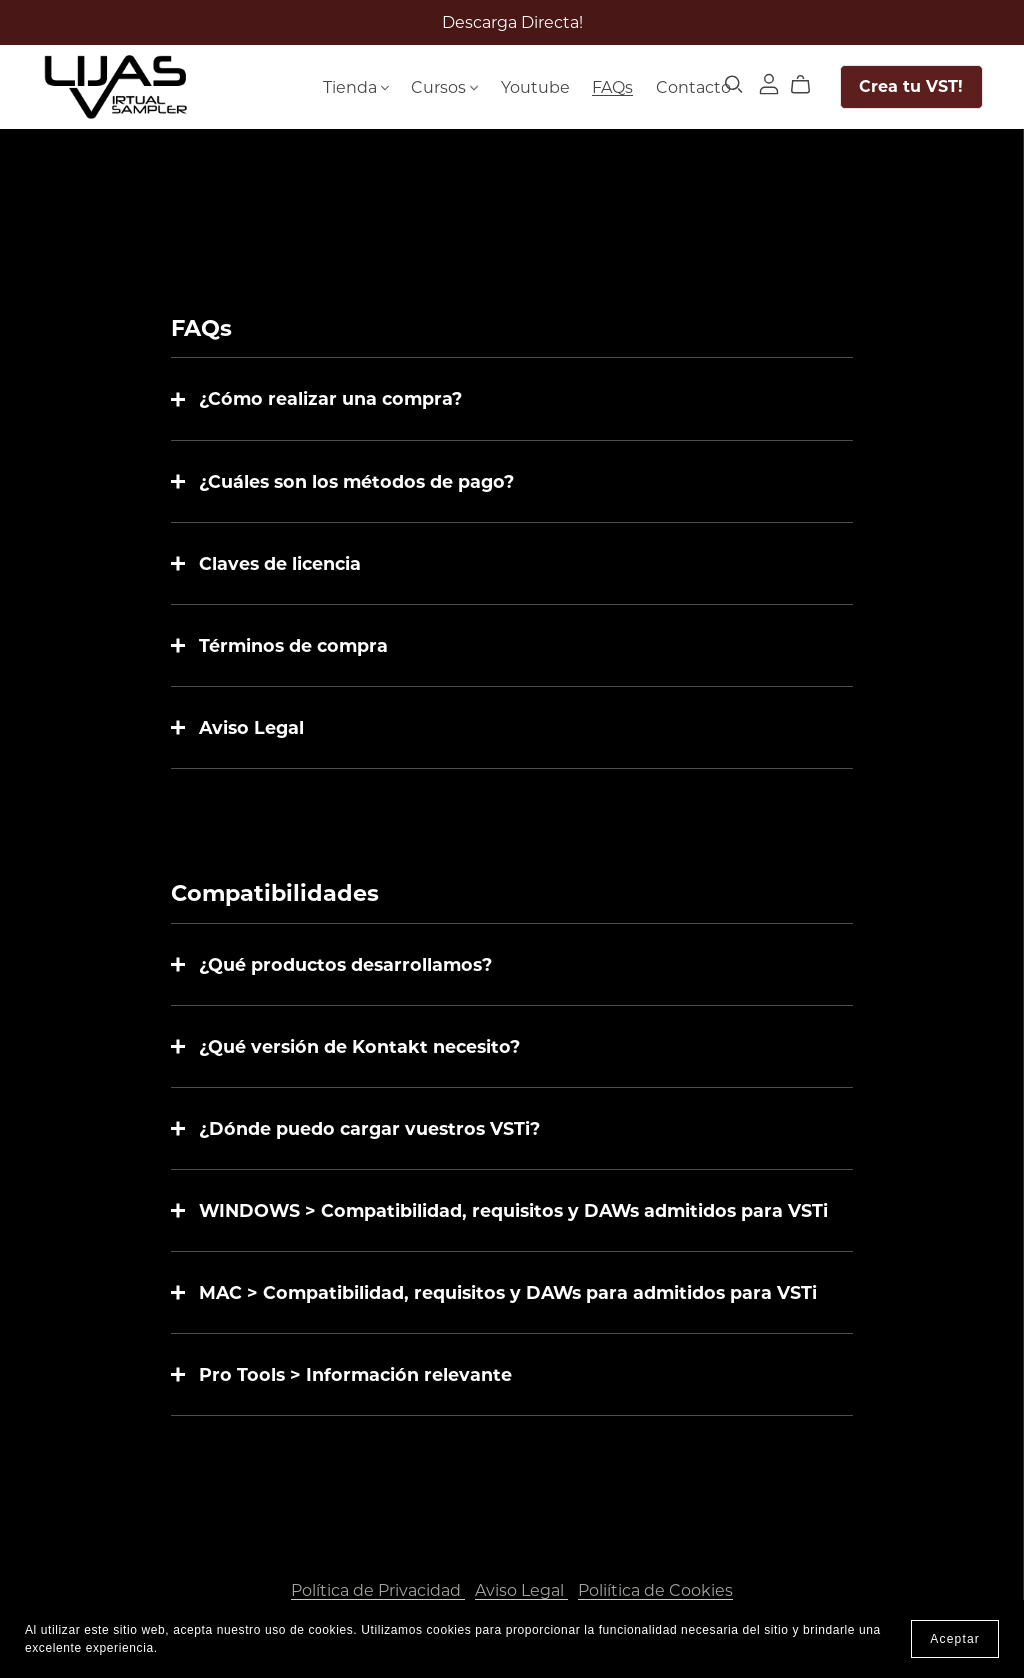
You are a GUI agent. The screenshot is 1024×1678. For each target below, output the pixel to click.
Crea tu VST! (911, 86)
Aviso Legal (521, 1590)
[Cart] (808, 85)
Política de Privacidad (378, 1590)
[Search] (734, 84)
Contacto (693, 86)
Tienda (356, 86)
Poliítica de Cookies (655, 1590)
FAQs (612, 86)
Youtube (535, 86)
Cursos (444, 86)
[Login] (769, 82)
